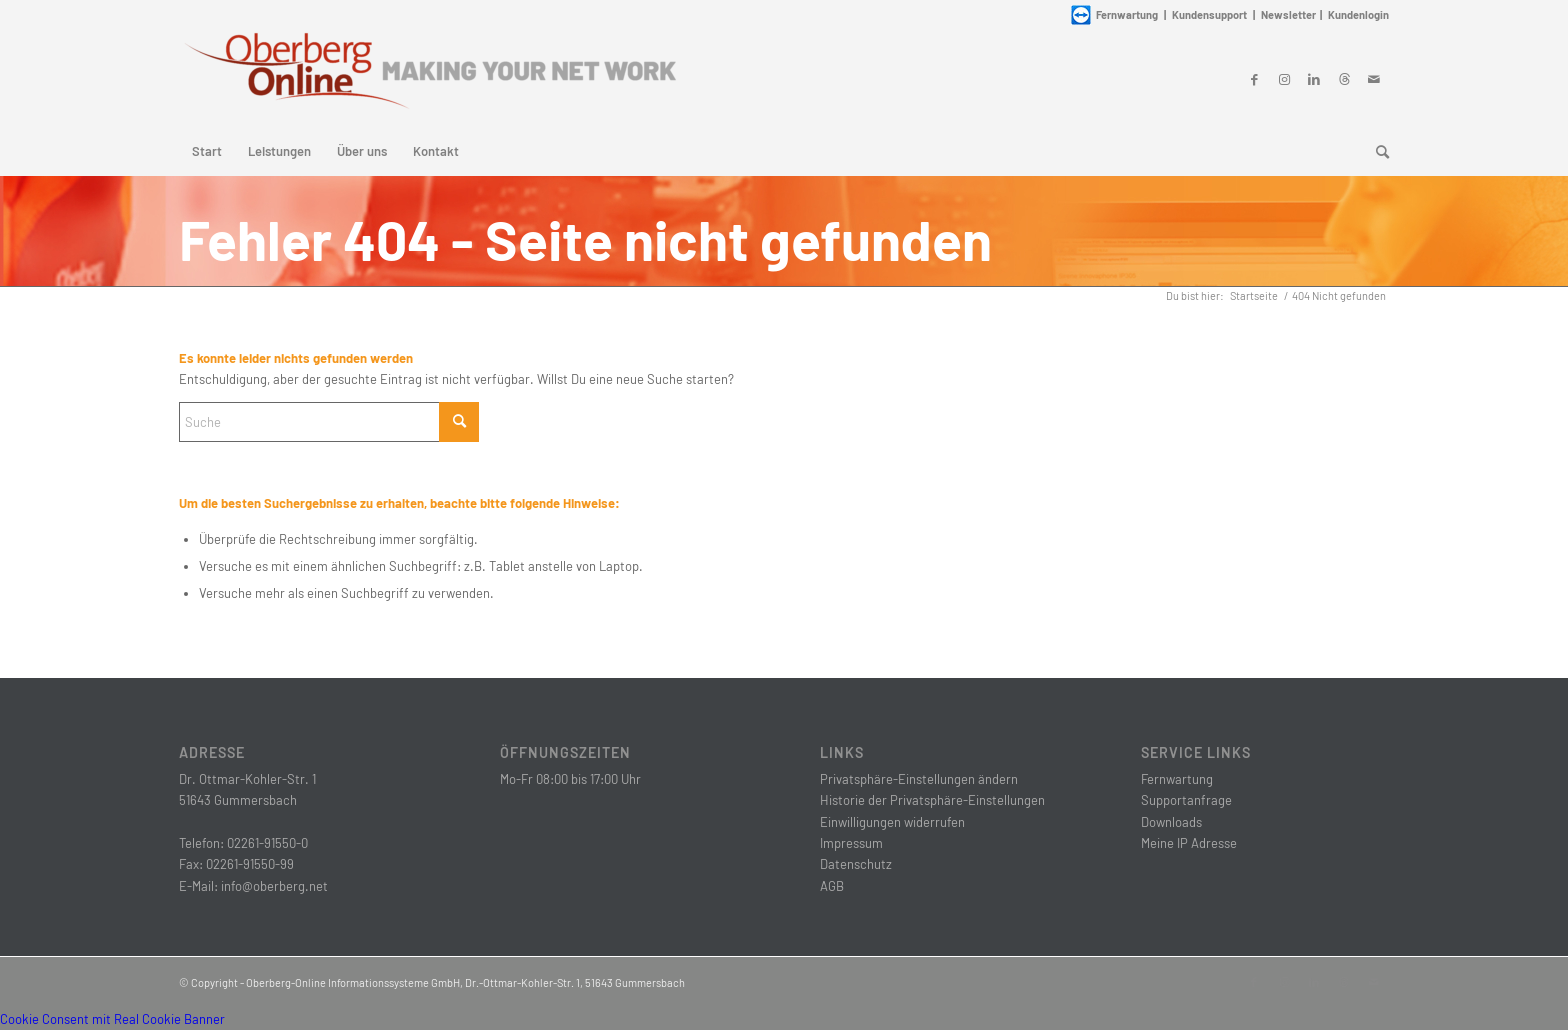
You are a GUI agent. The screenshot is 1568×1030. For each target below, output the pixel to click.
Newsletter (1288, 14)
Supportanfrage (1186, 800)
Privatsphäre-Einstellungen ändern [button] (919, 779)
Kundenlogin (1358, 14)
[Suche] (1376, 151)
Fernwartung (1177, 779)
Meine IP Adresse (1189, 843)
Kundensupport (1209, 14)
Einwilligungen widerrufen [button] (892, 822)
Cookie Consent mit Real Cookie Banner (112, 1019)
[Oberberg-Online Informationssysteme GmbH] (429, 78)
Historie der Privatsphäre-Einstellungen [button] (932, 800)
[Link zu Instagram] (1284, 79)
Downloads (1171, 822)
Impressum (851, 843)
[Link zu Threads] (1344, 79)
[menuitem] (207, 151)
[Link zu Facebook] (1254, 79)
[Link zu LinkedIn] (1314, 79)
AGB (832, 886)
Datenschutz (856, 864)
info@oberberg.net (274, 886)
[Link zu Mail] (1374, 79)
